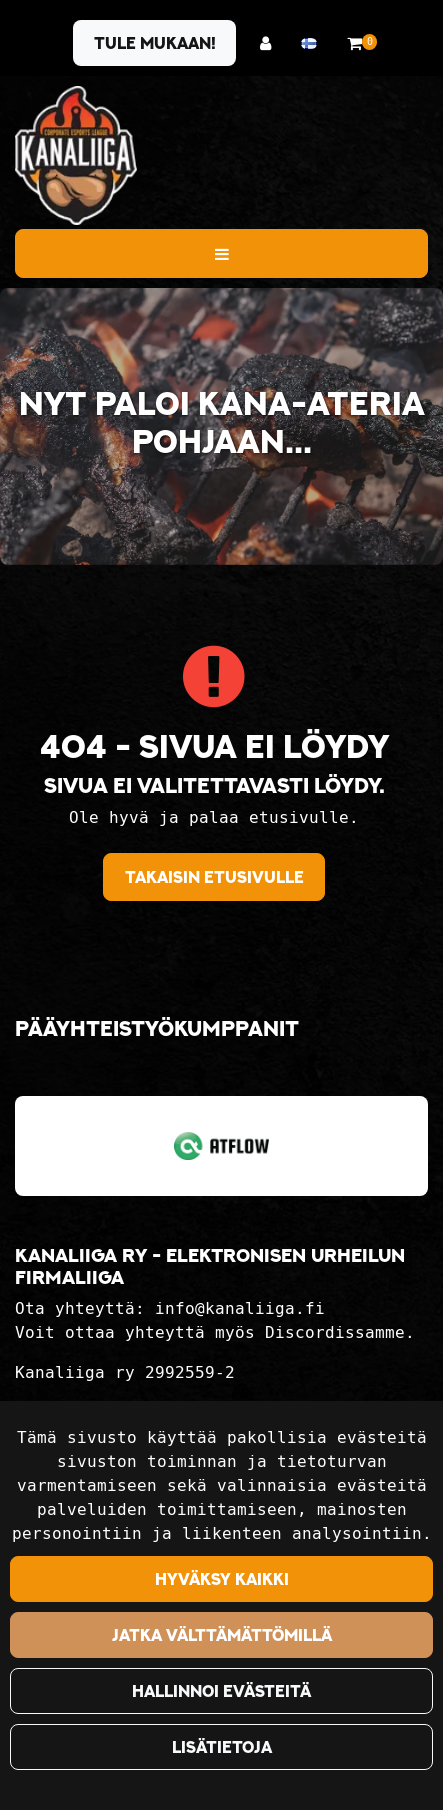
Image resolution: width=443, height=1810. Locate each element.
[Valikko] (221, 253)
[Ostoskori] (354, 43)
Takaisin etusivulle (214, 877)
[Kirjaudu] (270, 43)
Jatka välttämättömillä (222, 1635)
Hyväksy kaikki (222, 1579)
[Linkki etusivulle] (76, 155)
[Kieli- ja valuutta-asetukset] (314, 43)
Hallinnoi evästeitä (221, 1691)
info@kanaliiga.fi (240, 1308)
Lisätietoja (222, 1747)
